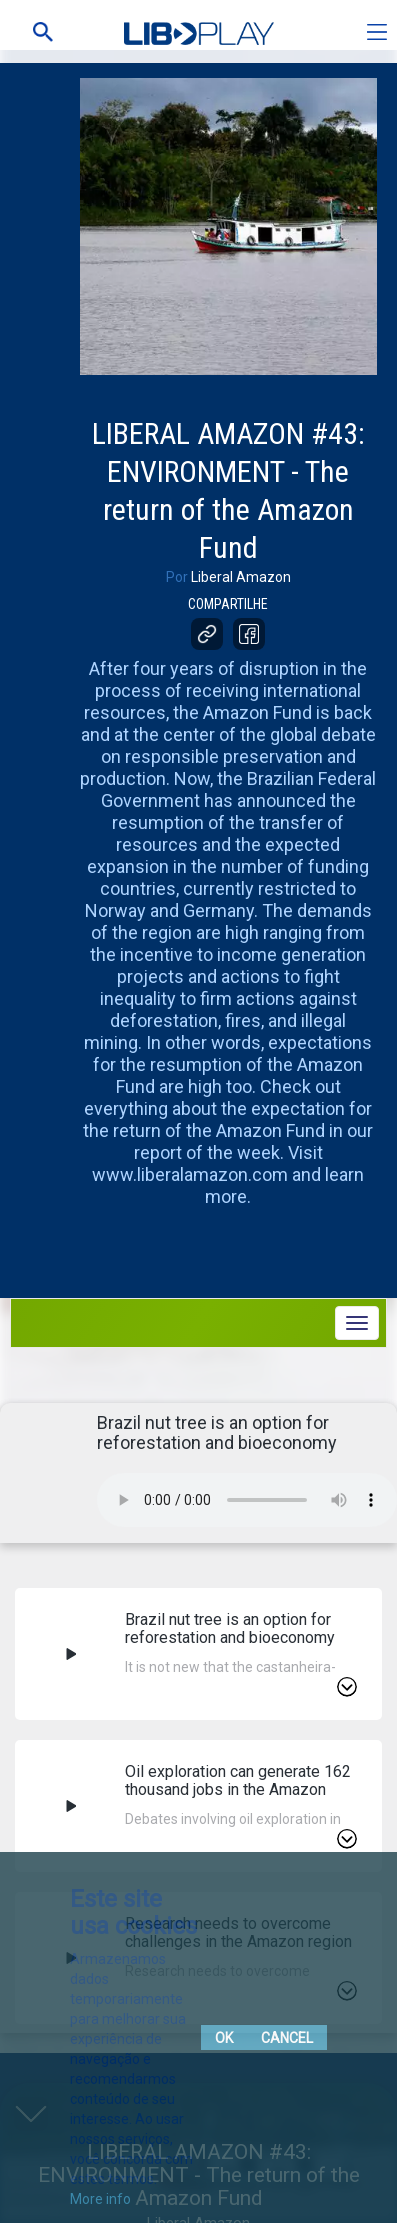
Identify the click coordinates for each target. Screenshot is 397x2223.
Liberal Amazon (241, 577)
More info (100, 2199)
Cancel (287, 2038)
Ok (224, 2038)
